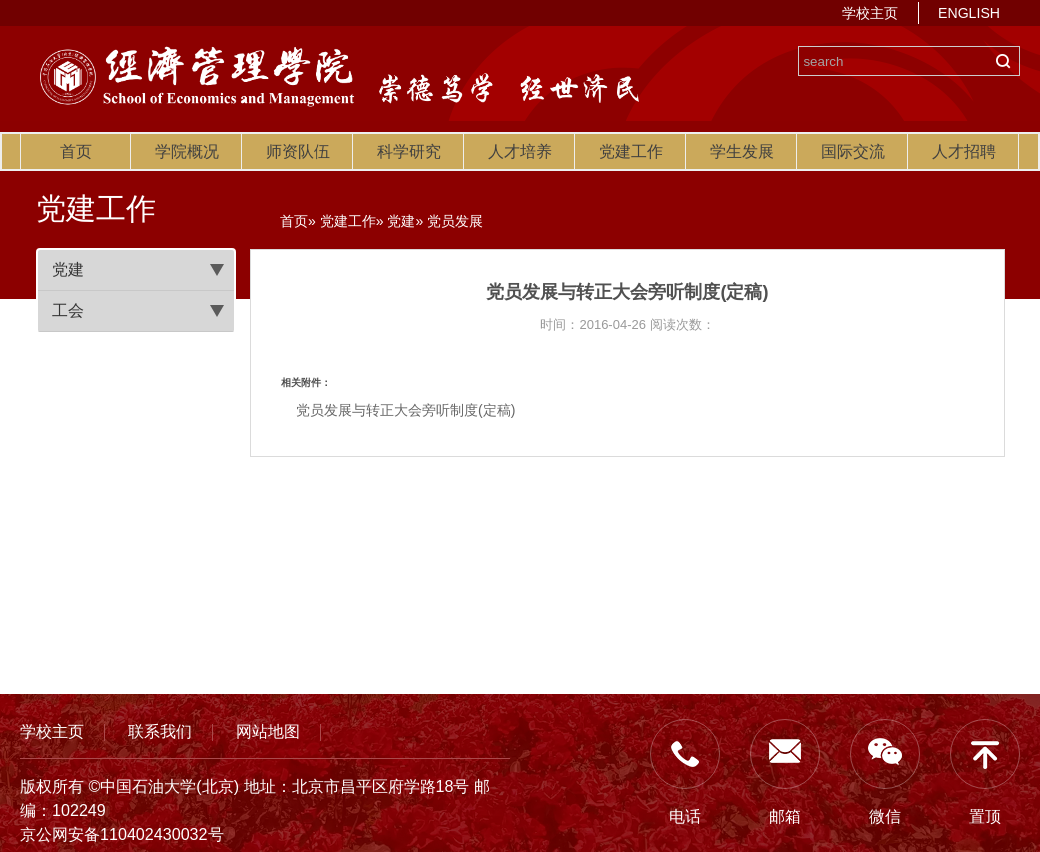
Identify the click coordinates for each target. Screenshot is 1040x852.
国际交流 (853, 151)
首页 (76, 151)
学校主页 (870, 13)
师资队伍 (298, 151)
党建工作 (631, 151)
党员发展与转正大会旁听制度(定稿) (405, 410)
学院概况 (187, 151)
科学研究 (409, 151)
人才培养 (520, 151)
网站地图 (268, 731)
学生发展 (742, 151)
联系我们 (160, 731)
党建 (68, 269)
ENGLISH (969, 13)
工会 (68, 310)
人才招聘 (964, 151)
